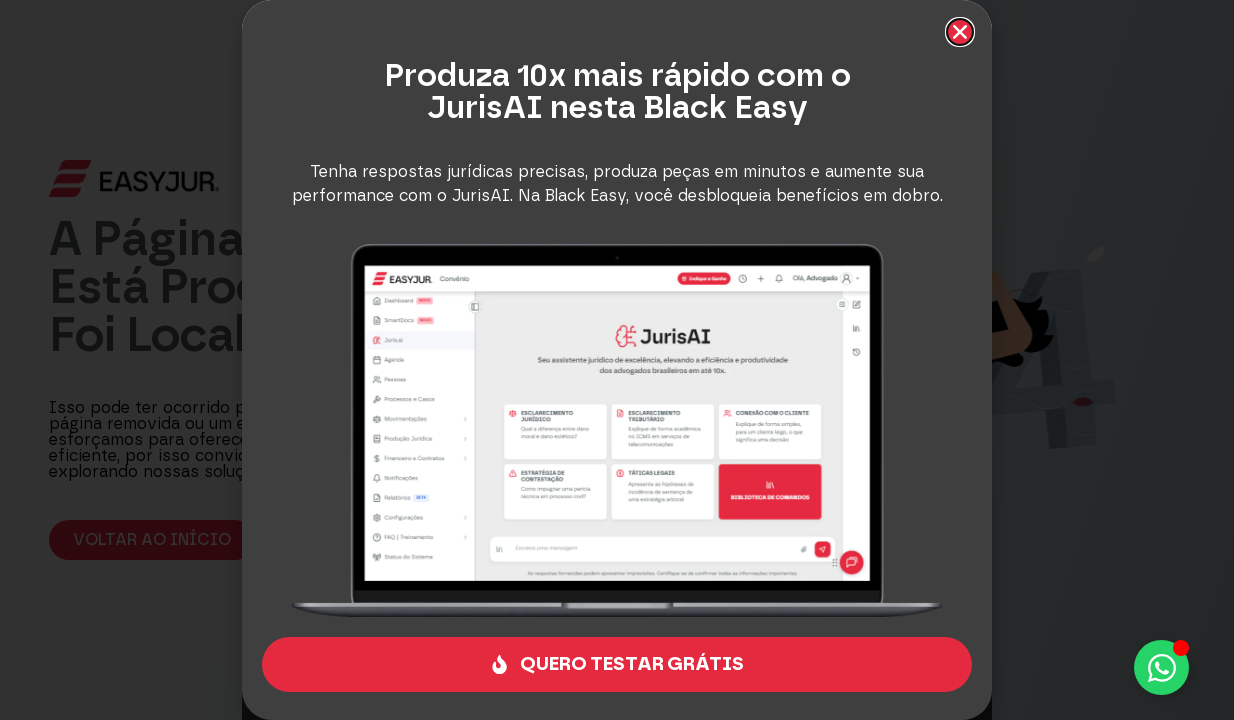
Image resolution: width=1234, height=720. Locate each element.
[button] (960, 32)
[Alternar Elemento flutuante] (1161, 667)
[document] (617, 360)
